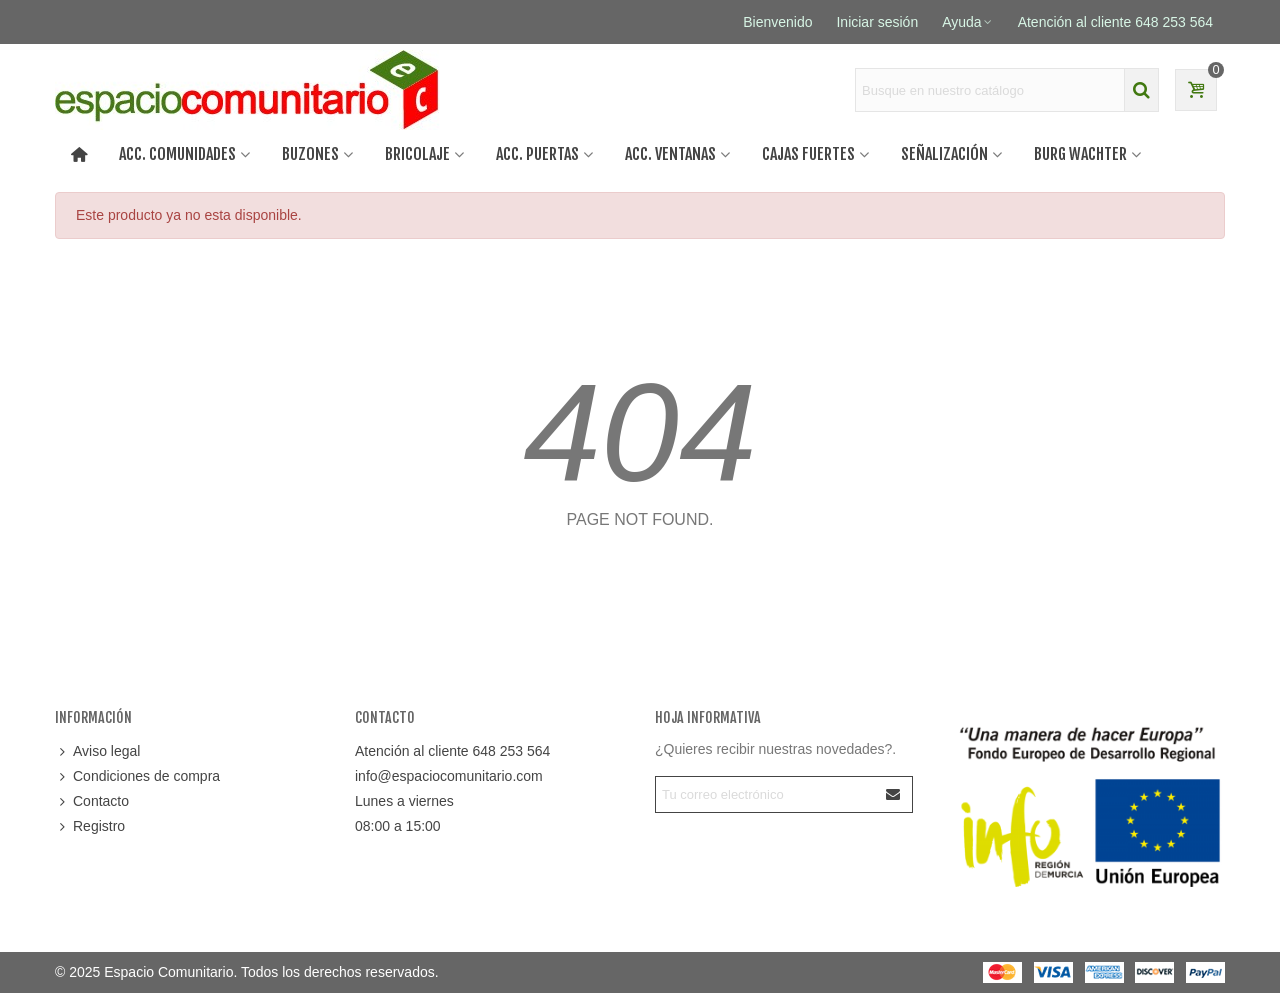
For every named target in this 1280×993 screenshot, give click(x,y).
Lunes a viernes (404, 801)
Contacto (92, 801)
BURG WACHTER (1080, 154)
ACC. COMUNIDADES (177, 154)
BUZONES (310, 154)
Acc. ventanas (670, 154)
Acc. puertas (537, 154)
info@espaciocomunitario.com (449, 776)
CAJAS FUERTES (808, 154)
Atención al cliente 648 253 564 (452, 751)
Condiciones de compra (137, 776)
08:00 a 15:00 (398, 826)
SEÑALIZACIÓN (944, 154)
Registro (90, 826)
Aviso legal (97, 751)
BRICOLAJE (417, 154)
